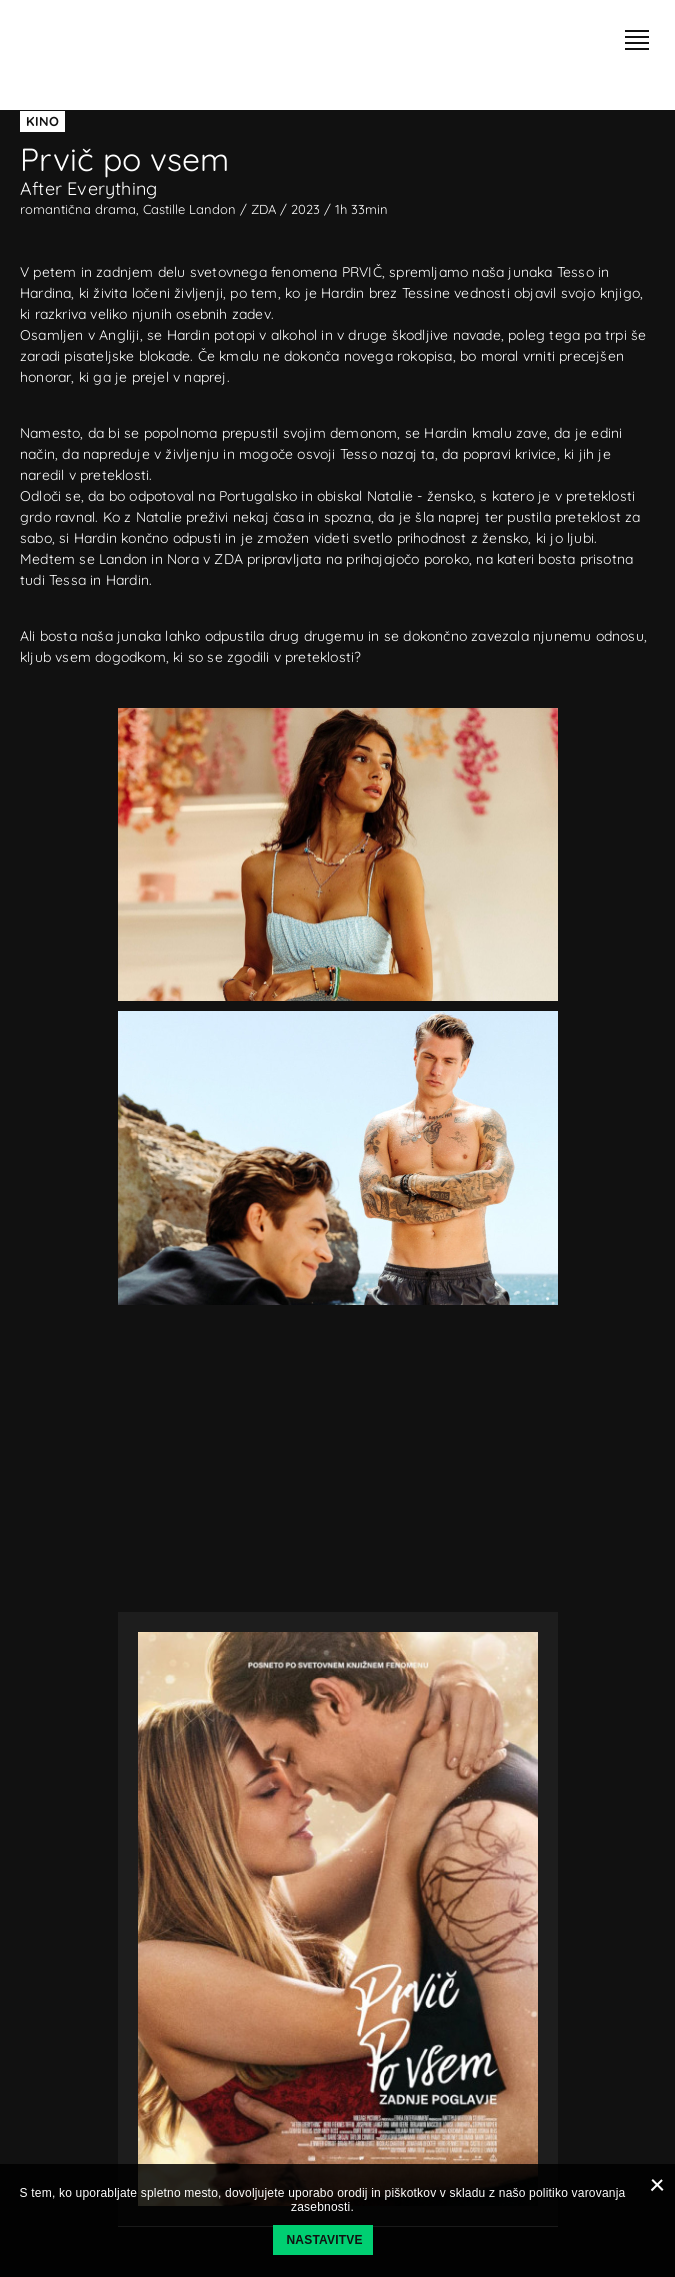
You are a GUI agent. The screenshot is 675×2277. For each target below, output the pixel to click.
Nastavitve (325, 2240)
